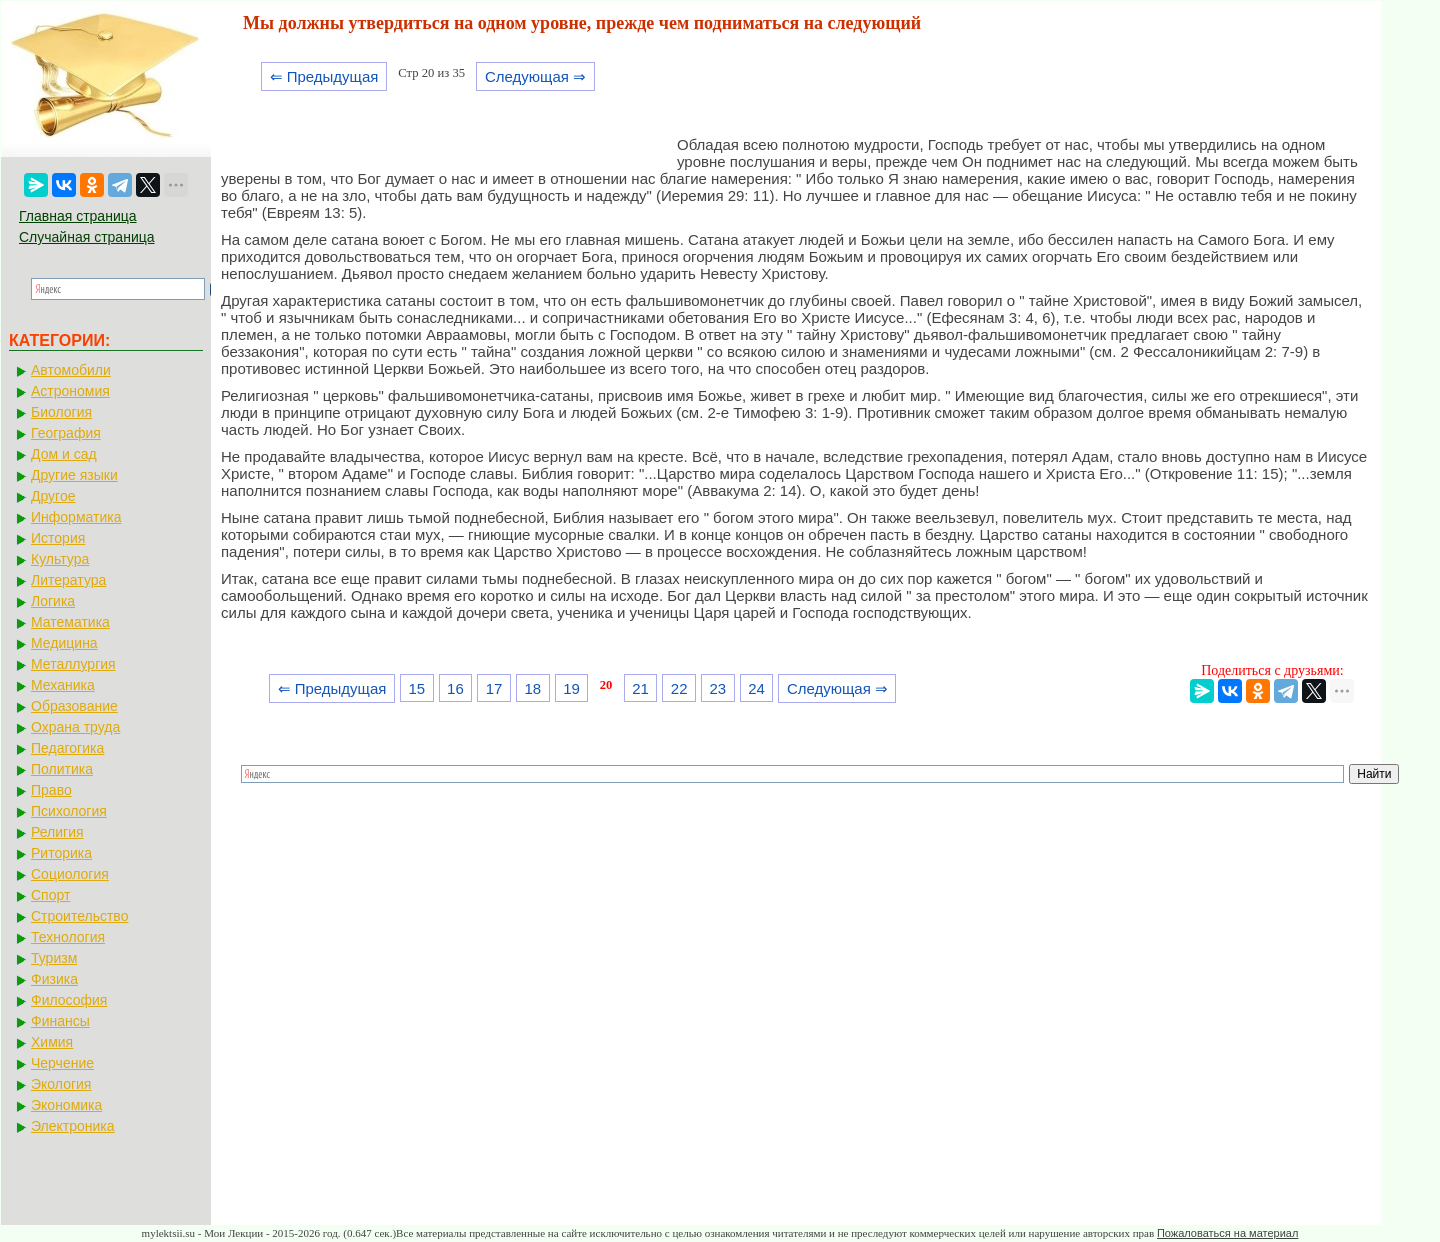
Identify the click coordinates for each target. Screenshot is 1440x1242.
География (66, 433)
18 (532, 688)
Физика (54, 979)
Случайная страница (87, 237)
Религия (57, 832)
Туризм (54, 958)
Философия (69, 1000)
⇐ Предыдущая (324, 76)
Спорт (50, 895)
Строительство (79, 916)
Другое (53, 496)
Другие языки (74, 475)
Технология (68, 937)
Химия (52, 1042)
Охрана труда (75, 727)
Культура (60, 559)
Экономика (66, 1105)
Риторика (61, 853)
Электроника (73, 1126)
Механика (63, 685)
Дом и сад (64, 454)
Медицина (64, 643)
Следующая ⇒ (535, 76)
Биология (61, 412)
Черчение (62, 1063)
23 (718, 688)
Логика (53, 601)
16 (455, 688)
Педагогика (67, 748)
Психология (69, 811)
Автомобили (71, 370)
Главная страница (78, 216)
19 (571, 688)
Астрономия (70, 391)
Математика (70, 622)
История (58, 538)
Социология (70, 874)
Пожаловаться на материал (1227, 1233)
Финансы (60, 1021)
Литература (68, 580)
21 (640, 688)
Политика (62, 769)
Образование (74, 706)
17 (494, 688)
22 (679, 688)
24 (756, 688)
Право (51, 790)
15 (416, 688)
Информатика (76, 517)
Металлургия (73, 664)
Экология (61, 1084)
